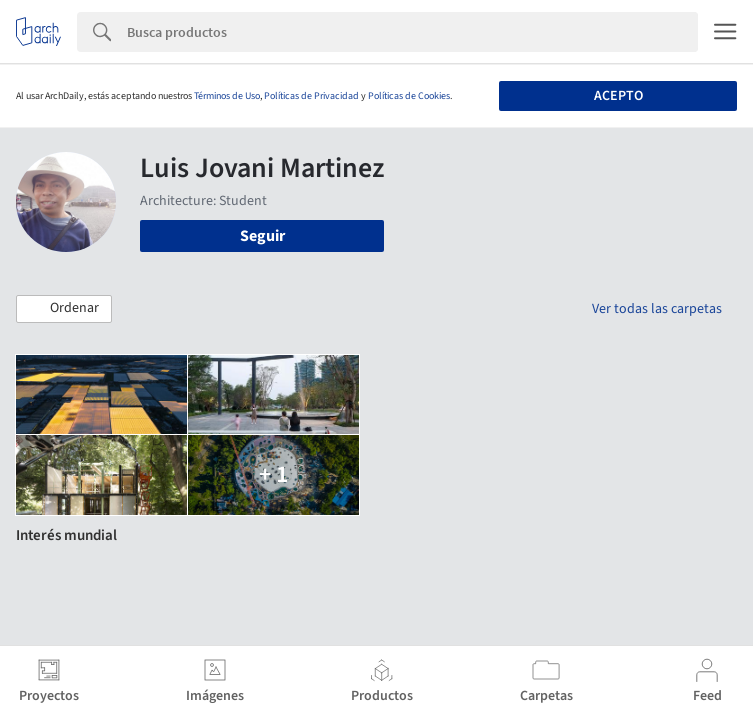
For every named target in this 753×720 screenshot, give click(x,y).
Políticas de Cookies (409, 96)
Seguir (262, 236)
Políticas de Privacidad (311, 96)
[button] (64, 309)
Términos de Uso (227, 96)
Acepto (618, 96)
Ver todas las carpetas (657, 309)
